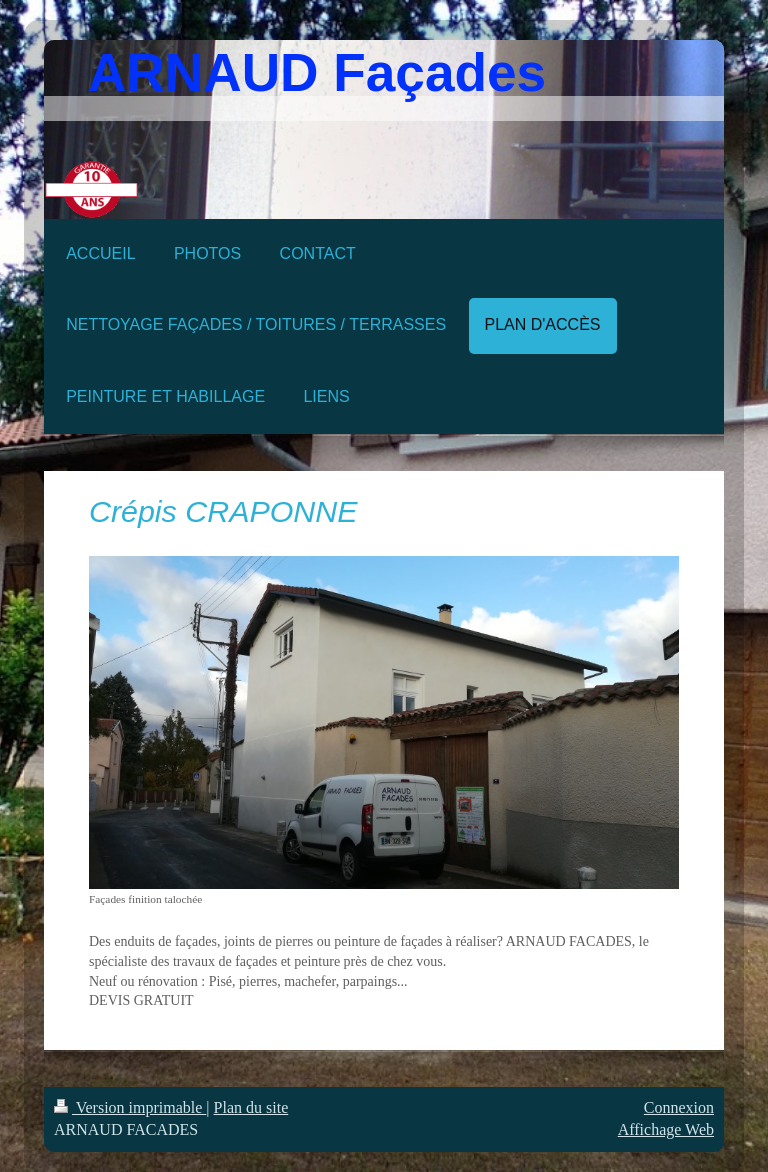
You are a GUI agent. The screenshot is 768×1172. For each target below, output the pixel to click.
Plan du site (251, 1107)
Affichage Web (666, 1129)
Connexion (679, 1107)
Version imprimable (130, 1107)
